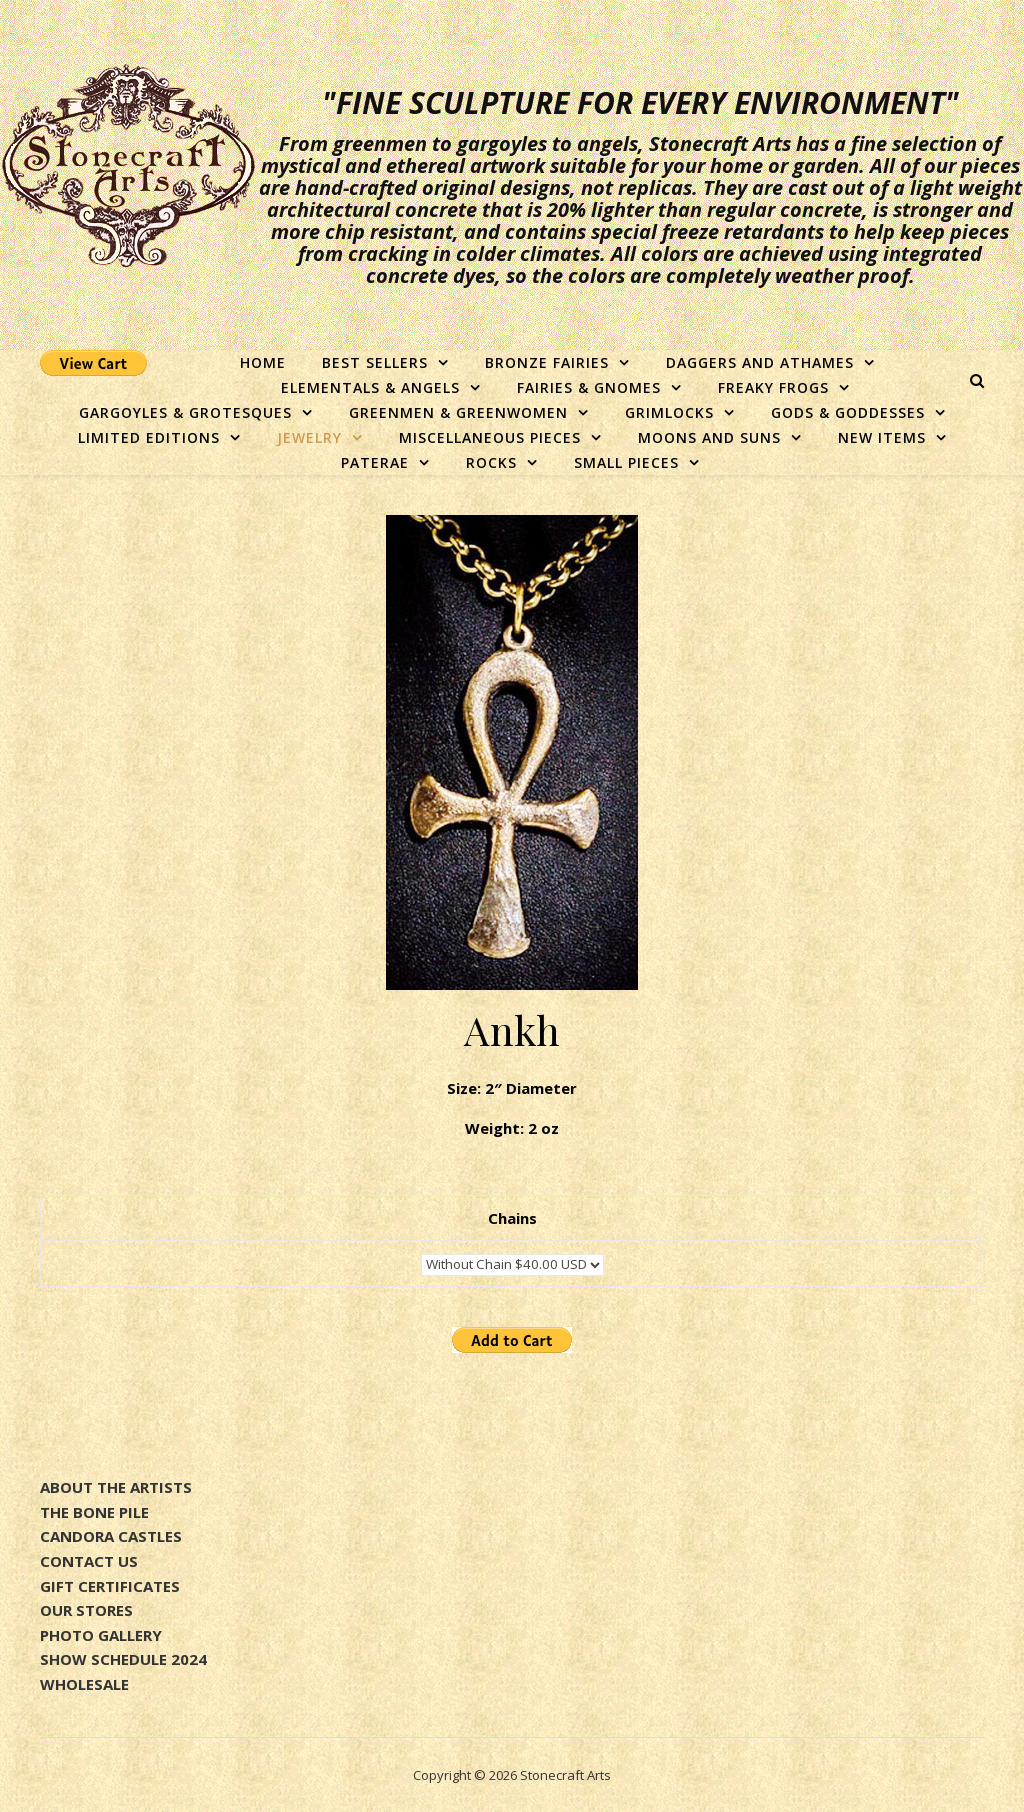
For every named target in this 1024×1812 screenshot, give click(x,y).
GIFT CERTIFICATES (110, 1586)
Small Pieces (626, 462)
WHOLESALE (84, 1684)
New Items (882, 437)
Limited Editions (149, 437)
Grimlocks (669, 412)
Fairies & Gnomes (589, 387)
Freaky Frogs (773, 387)
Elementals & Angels (370, 387)
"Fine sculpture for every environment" (640, 103)
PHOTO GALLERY (101, 1635)
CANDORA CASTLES (111, 1536)
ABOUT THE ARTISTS (116, 1487)
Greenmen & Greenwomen (458, 412)
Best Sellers (375, 362)
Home (263, 362)
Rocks (491, 462)
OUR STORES (86, 1610)
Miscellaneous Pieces (490, 437)
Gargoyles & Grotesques (185, 412)
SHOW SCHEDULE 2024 (123, 1659)
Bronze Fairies (547, 362)
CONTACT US (89, 1561)
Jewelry (309, 437)
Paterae (375, 462)
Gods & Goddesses (848, 412)
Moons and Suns (709, 437)
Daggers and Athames (760, 362)
